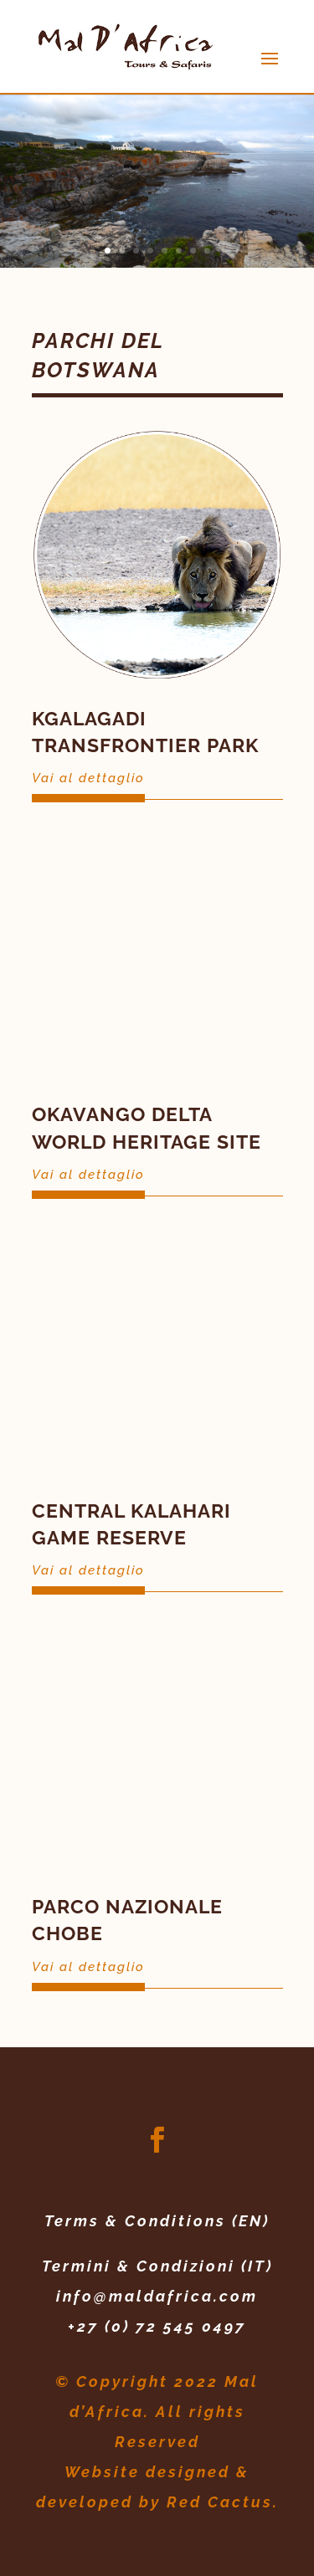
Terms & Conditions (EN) (157, 2221)
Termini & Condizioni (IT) (157, 2266)
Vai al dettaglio (88, 778)
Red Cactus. (223, 2502)
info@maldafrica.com (157, 2296)
